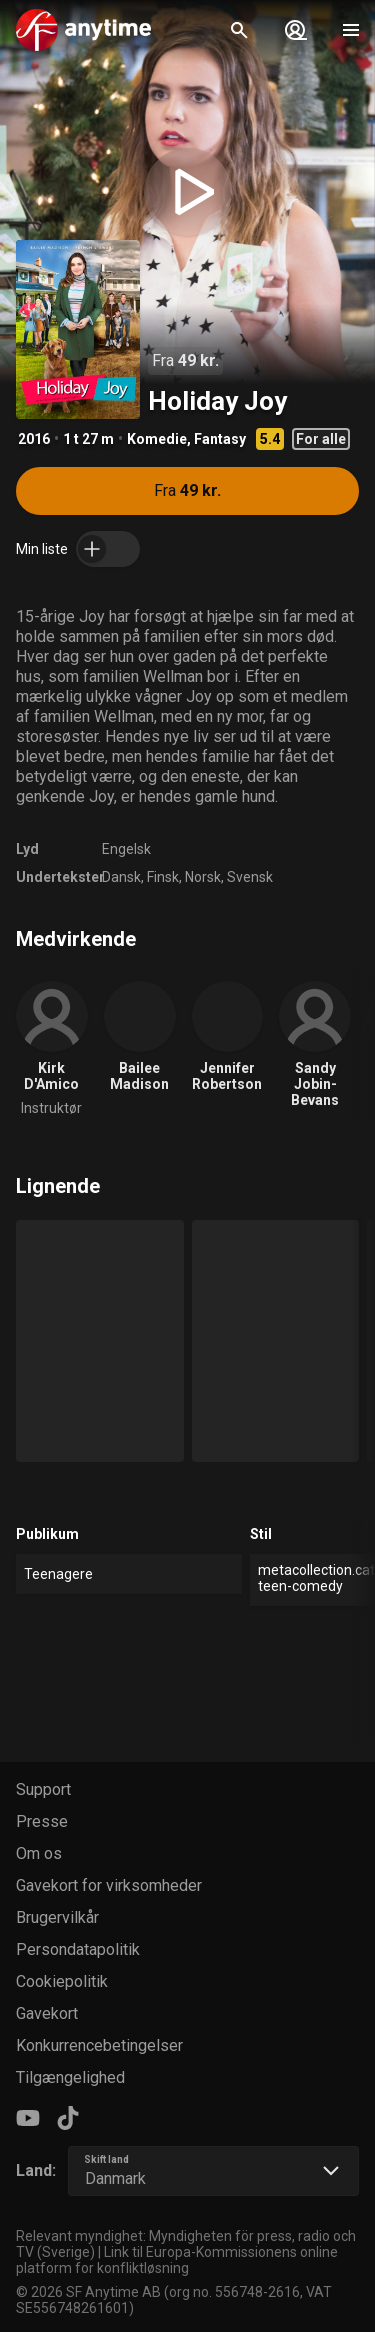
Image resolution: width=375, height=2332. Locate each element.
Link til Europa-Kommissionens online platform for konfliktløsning (177, 2260)
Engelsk (126, 849)
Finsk (163, 877)
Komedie (157, 439)
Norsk (203, 877)
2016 (34, 439)
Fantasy (220, 439)
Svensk (250, 877)
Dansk (121, 877)
